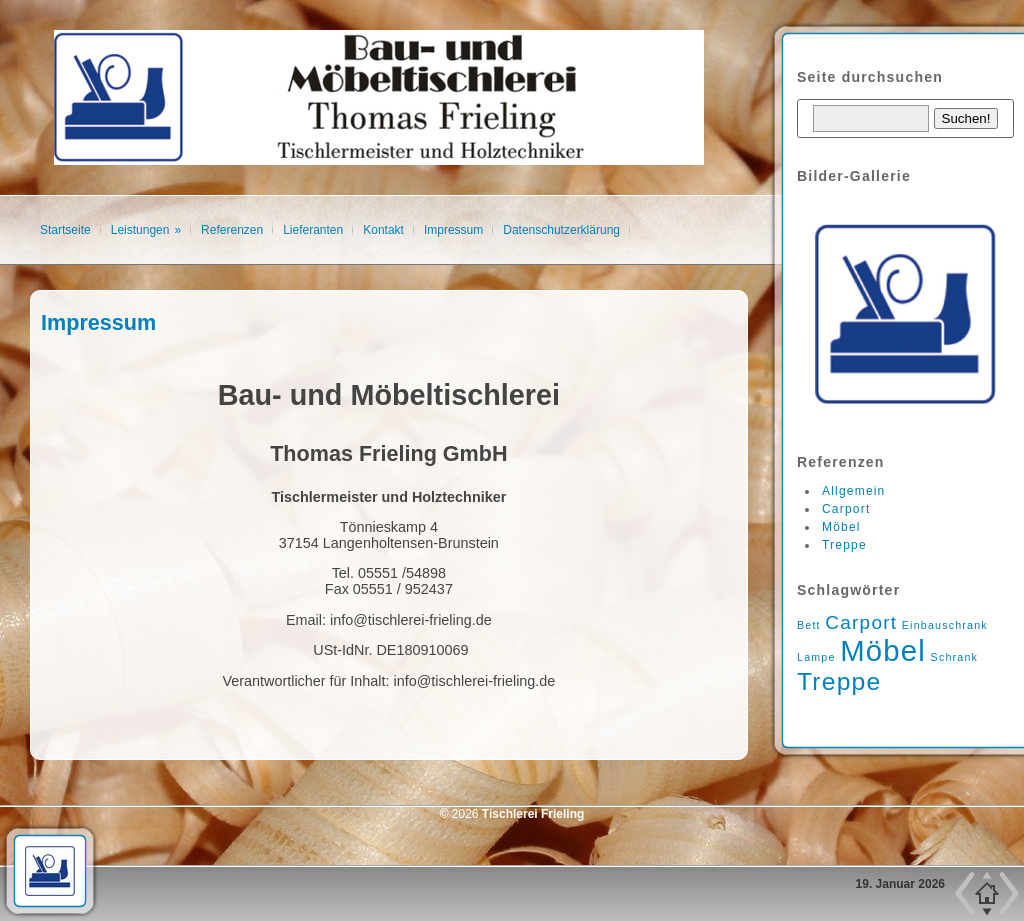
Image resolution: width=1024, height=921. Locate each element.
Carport (846, 509)
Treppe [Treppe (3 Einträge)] (839, 681)
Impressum (453, 230)
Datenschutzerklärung (561, 230)
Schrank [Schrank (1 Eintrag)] (955, 657)
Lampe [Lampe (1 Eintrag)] (816, 657)
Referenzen (232, 230)
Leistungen (140, 230)
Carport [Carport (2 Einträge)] (861, 622)
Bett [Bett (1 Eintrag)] (809, 625)
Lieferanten (313, 230)
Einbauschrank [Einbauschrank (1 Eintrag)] (945, 625)
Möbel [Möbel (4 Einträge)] (883, 650)
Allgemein (854, 491)
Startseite (65, 230)
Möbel (841, 527)
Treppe (844, 545)
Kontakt (383, 230)
